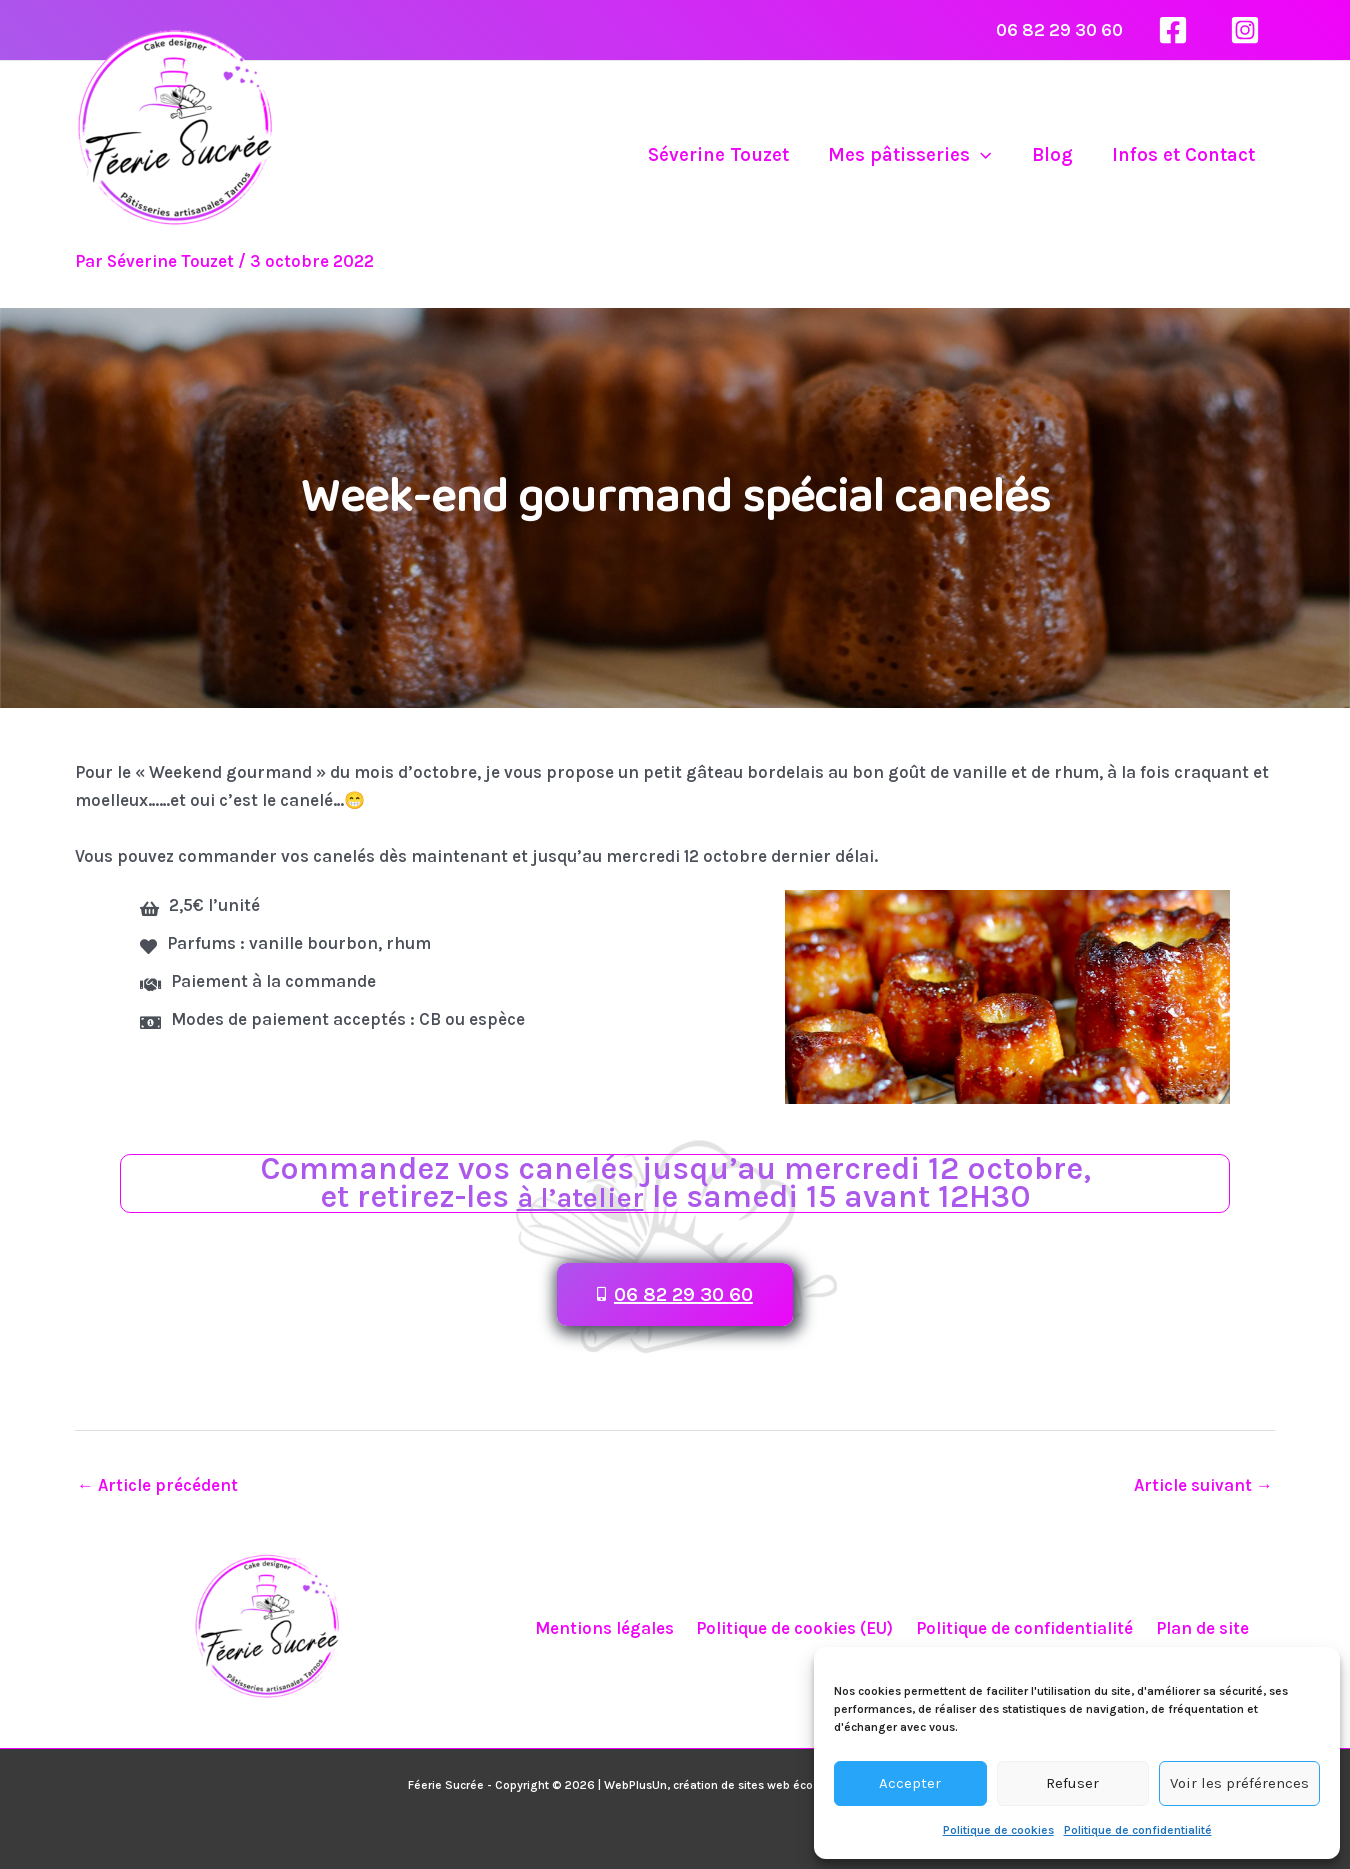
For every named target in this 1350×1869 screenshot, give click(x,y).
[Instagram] (1245, 30)
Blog (1054, 155)
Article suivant (1203, 1485)
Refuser (1072, 1783)
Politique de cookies (998, 1830)
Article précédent (157, 1485)
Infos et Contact (1184, 155)
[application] (985, 155)
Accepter (910, 1783)
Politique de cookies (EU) (797, 1628)
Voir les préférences (1239, 1783)
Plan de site (1193, 1628)
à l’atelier (580, 1196)
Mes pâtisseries (914, 155)
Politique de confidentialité (1138, 1830)
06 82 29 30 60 (1059, 30)
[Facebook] (1173, 30)
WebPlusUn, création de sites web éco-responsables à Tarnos (773, 1785)
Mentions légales (612, 1628)
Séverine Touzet (724, 155)
